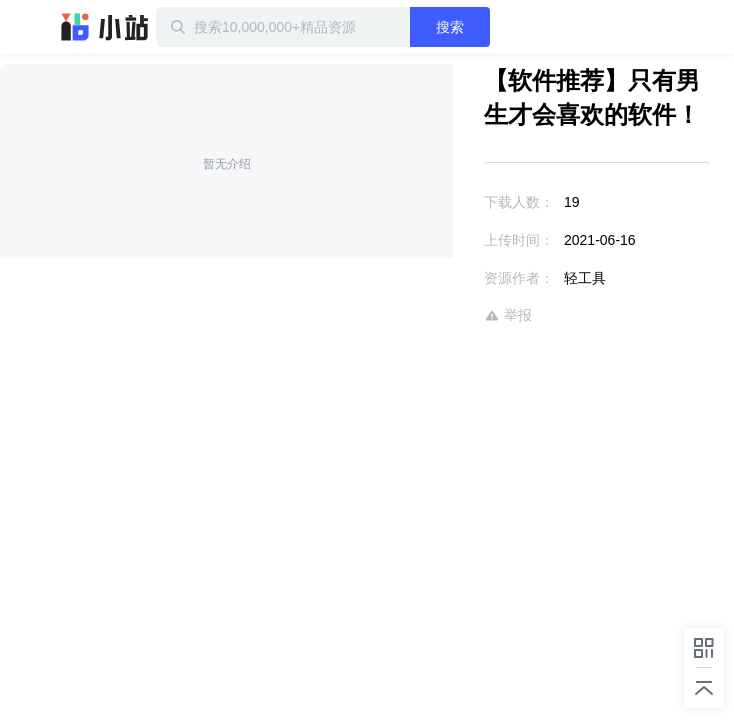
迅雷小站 (105, 27)
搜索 (494, 27)
